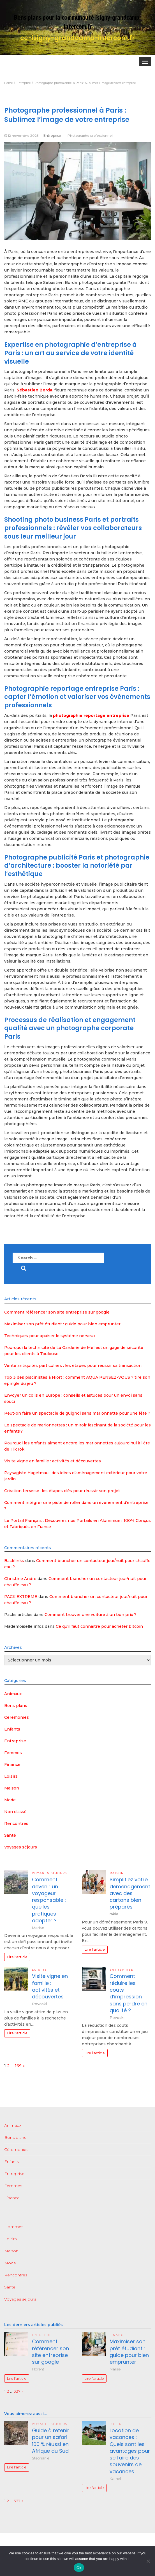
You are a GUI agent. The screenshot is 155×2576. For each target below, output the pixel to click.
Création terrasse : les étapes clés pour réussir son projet (62, 1490)
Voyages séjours (20, 1847)
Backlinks (14, 1560)
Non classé (15, 1811)
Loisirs (11, 1776)
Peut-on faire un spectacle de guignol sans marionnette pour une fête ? (77, 1413)
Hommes (13, 2226)
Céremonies (16, 1717)
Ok (79, 2568)
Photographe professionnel (90, 135)
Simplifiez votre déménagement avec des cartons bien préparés (130, 1893)
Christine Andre (20, 1578)
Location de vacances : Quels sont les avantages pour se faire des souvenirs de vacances (130, 2451)
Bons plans (15, 1705)
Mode (10, 1799)
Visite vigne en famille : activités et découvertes (52, 1460)
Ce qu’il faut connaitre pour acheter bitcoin (99, 1626)
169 (18, 2065)
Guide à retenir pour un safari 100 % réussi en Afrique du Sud (50, 2440)
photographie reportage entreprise (91, 715)
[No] (148, 2561)
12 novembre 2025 (23, 135)
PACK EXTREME (20, 1596)
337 (17, 2391)
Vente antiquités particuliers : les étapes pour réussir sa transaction (73, 1365)
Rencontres (16, 1823)
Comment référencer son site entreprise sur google (57, 1312)
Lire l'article (17, 1957)
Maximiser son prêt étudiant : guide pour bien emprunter (62, 1323)
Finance (12, 1764)
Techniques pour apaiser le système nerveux (50, 1335)
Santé (10, 1835)
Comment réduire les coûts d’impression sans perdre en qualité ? (128, 1993)
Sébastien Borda (34, 390)
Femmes (13, 1752)
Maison (11, 1788)
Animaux (13, 1693)
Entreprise (52, 135)
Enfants (12, 1729)
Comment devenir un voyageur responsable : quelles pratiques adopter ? (49, 1900)
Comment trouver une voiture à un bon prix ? (91, 1614)
